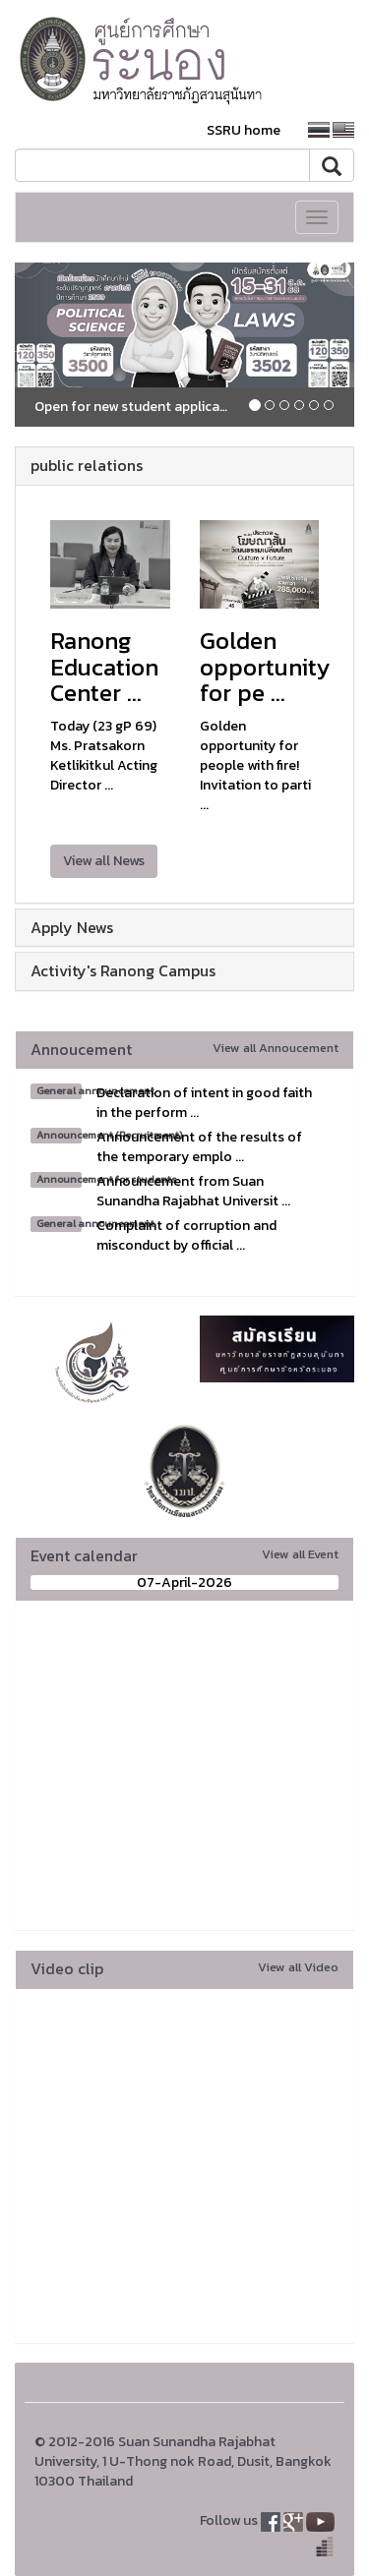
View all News (104, 860)
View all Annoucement (275, 1047)
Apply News (72, 927)
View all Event (300, 1554)
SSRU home (243, 130)
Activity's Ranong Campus (123, 970)
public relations (87, 465)
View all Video (298, 1967)
